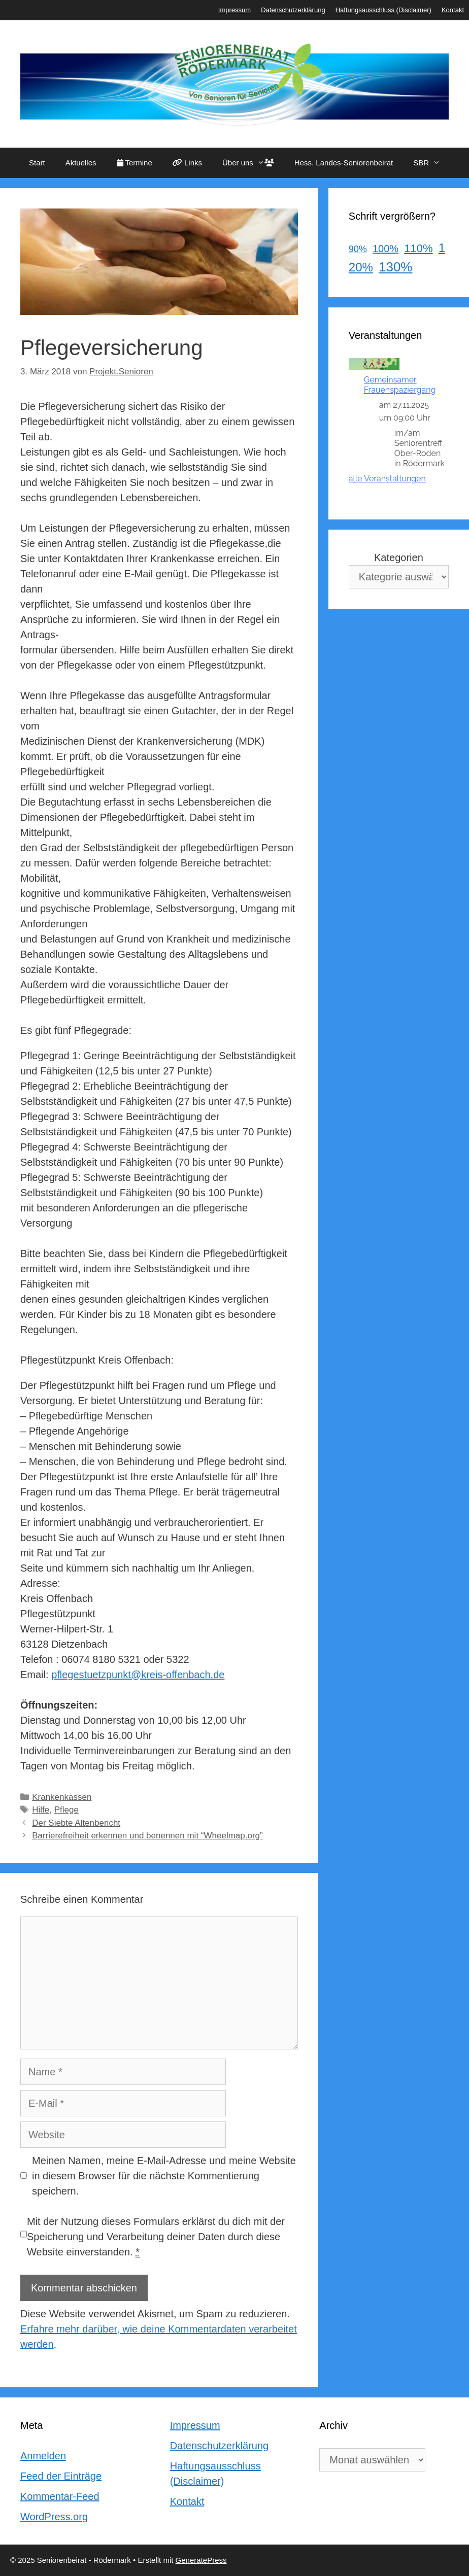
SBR (431, 163)
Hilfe (40, 1810)
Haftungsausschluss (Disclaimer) (383, 10)
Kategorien (398, 557)
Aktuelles (80, 162)
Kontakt (453, 10)
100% (385, 248)
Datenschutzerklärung (293, 10)
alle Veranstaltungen (387, 478)
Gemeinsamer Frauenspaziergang (400, 385)
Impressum (234, 10)
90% (358, 249)
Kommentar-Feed (59, 2496)
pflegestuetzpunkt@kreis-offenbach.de (137, 1674)
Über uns (253, 163)
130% (396, 266)
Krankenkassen (61, 1797)
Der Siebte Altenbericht (76, 1823)
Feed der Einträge (61, 2476)
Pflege (66, 1810)
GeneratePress (201, 2560)
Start (37, 162)
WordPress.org (54, 2516)
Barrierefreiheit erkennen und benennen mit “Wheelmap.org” (147, 1835)
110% (418, 248)
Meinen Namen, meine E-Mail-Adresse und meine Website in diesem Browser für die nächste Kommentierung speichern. (164, 2176)
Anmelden (43, 2455)
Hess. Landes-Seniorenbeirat (343, 162)
